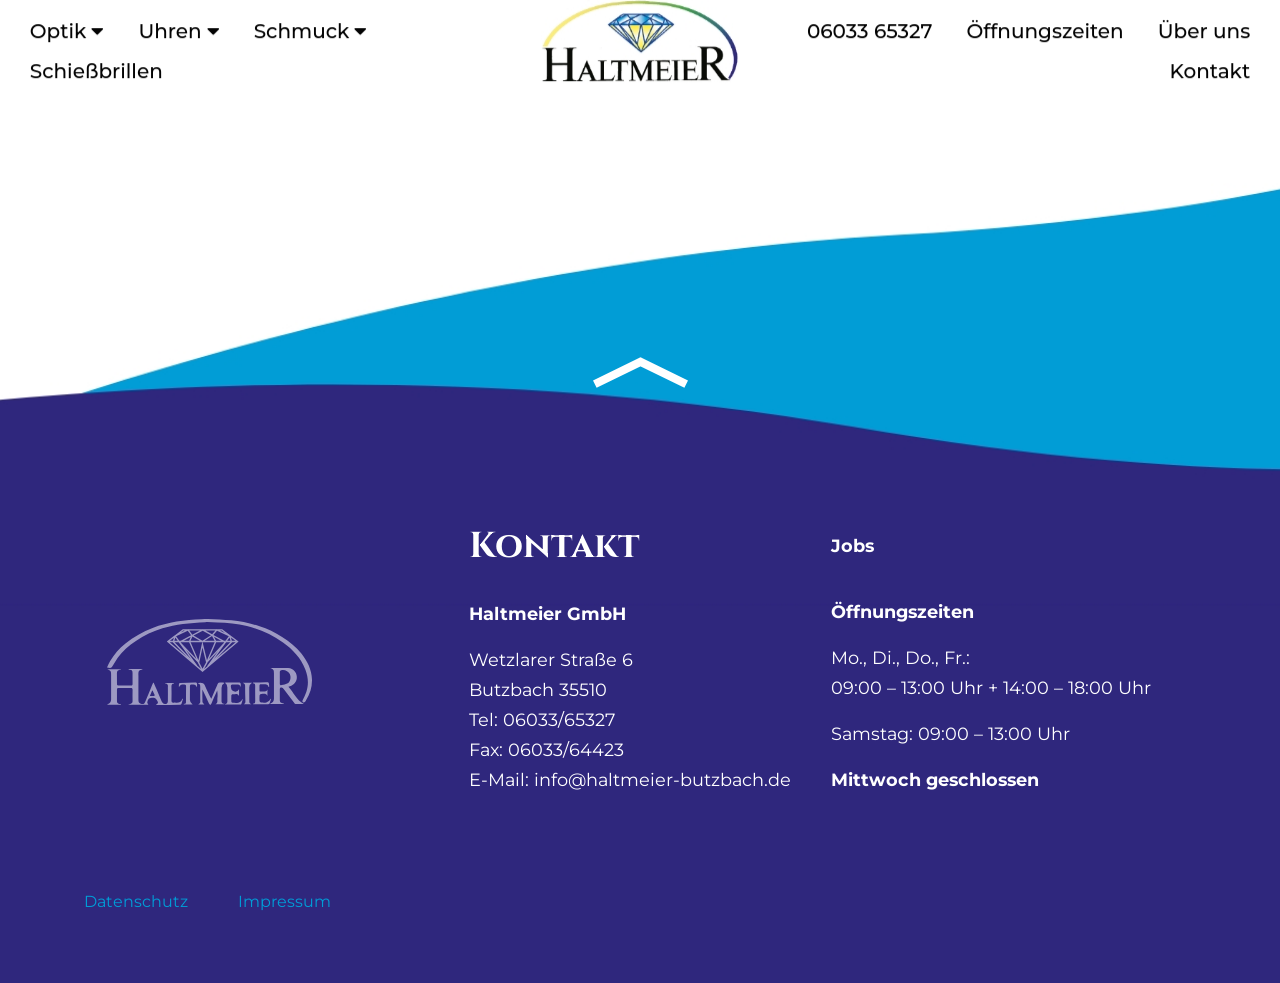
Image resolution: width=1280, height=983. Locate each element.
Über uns (1204, 27)
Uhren (178, 27)
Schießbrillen (96, 67)
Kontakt (1210, 67)
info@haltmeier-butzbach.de (662, 779)
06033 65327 (869, 27)
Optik (67, 27)
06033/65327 (559, 719)
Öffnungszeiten (1044, 27)
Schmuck (311, 27)
